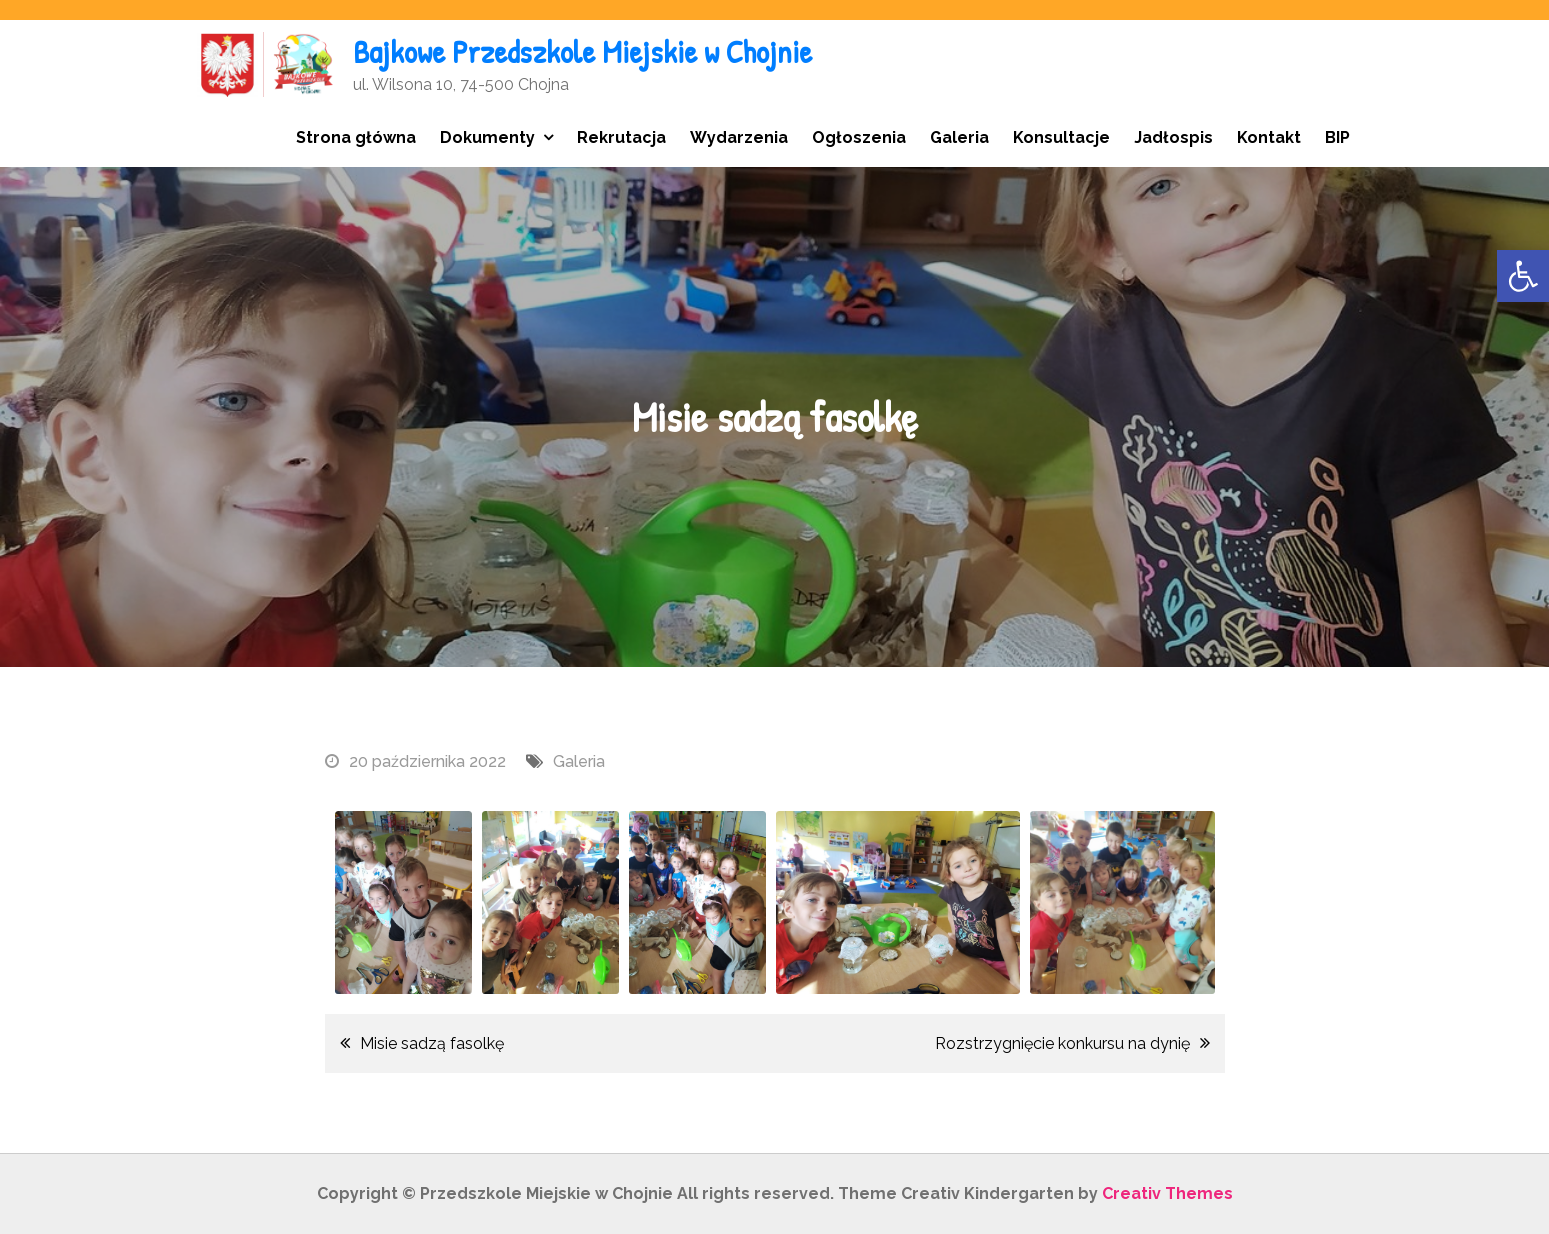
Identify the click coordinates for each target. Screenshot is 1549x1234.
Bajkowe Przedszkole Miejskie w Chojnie (582, 51)
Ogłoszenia (859, 137)
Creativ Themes (1167, 1193)
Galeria (959, 137)
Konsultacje (1061, 137)
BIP (1337, 137)
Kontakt (1269, 137)
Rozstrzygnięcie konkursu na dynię (1062, 1043)
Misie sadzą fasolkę (432, 1043)
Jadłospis (1173, 137)
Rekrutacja (621, 137)
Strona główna (356, 137)
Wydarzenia (739, 137)
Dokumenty (487, 137)
